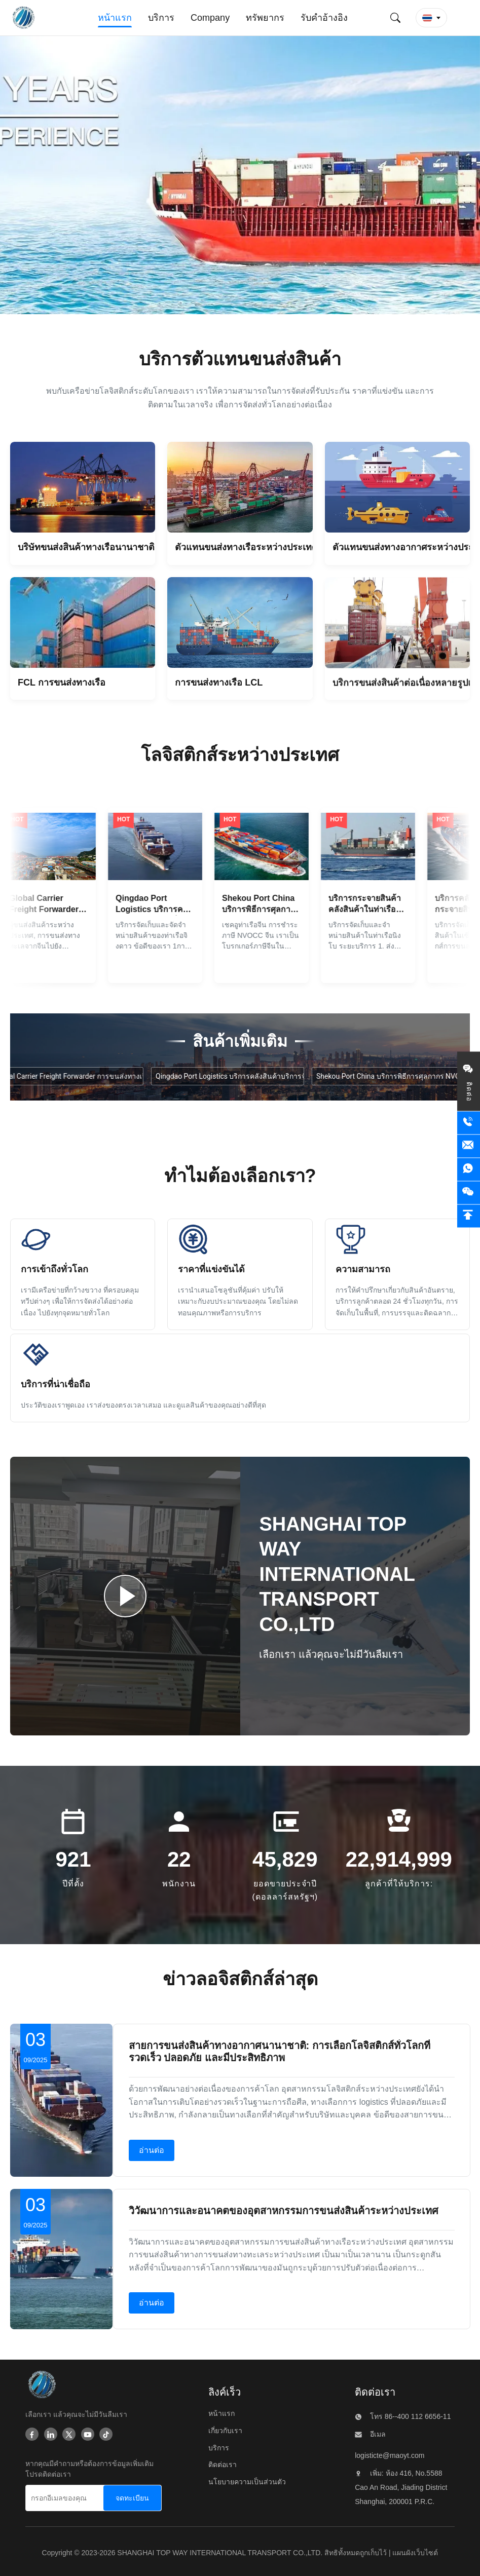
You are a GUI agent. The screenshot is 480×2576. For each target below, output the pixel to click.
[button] (431, 17)
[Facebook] (32, 2435)
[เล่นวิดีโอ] (125, 1596)
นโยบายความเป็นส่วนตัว (247, 2482)
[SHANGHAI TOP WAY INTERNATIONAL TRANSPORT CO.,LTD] (41, 2387)
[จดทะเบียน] (132, 2498)
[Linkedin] (50, 2435)
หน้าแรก (221, 2413)
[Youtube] (87, 2435)
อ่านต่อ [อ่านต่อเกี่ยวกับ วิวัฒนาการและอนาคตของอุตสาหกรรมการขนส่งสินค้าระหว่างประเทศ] (151, 2302)
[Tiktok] (106, 2435)
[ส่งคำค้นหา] (395, 18)
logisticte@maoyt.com (389, 2455)
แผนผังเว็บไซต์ (415, 2553)
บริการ (218, 2448)
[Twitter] (69, 2435)
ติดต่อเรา (222, 2464)
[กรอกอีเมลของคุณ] (63, 2498)
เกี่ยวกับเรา (225, 2431)
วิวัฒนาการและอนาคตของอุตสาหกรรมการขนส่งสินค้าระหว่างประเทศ (283, 2210)
